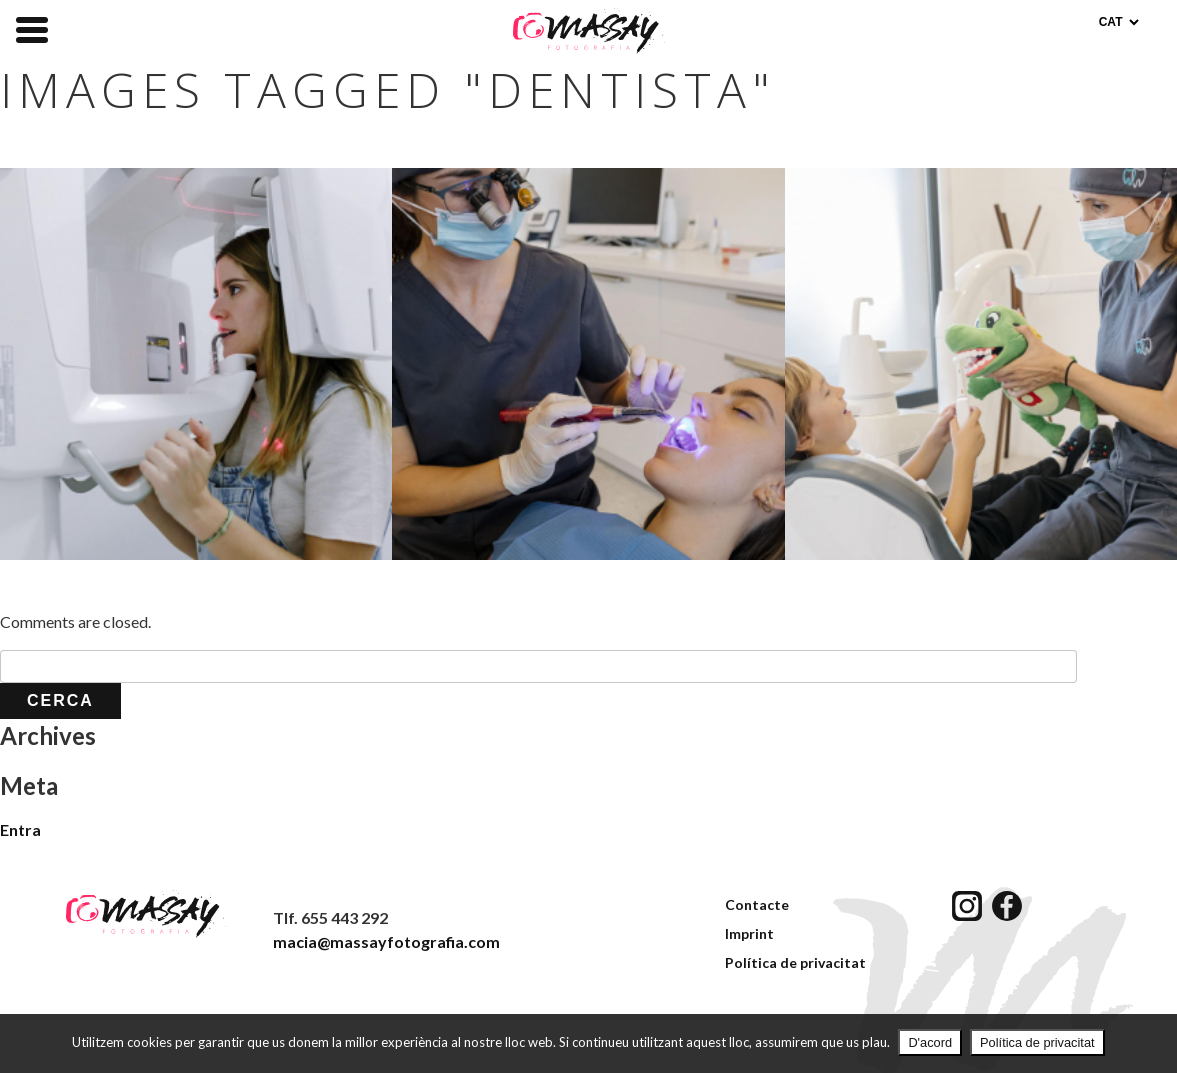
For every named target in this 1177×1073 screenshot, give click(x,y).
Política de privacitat (795, 962)
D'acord (930, 1042)
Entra (20, 829)
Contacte (757, 904)
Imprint (749, 933)
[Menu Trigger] (32, 28)
